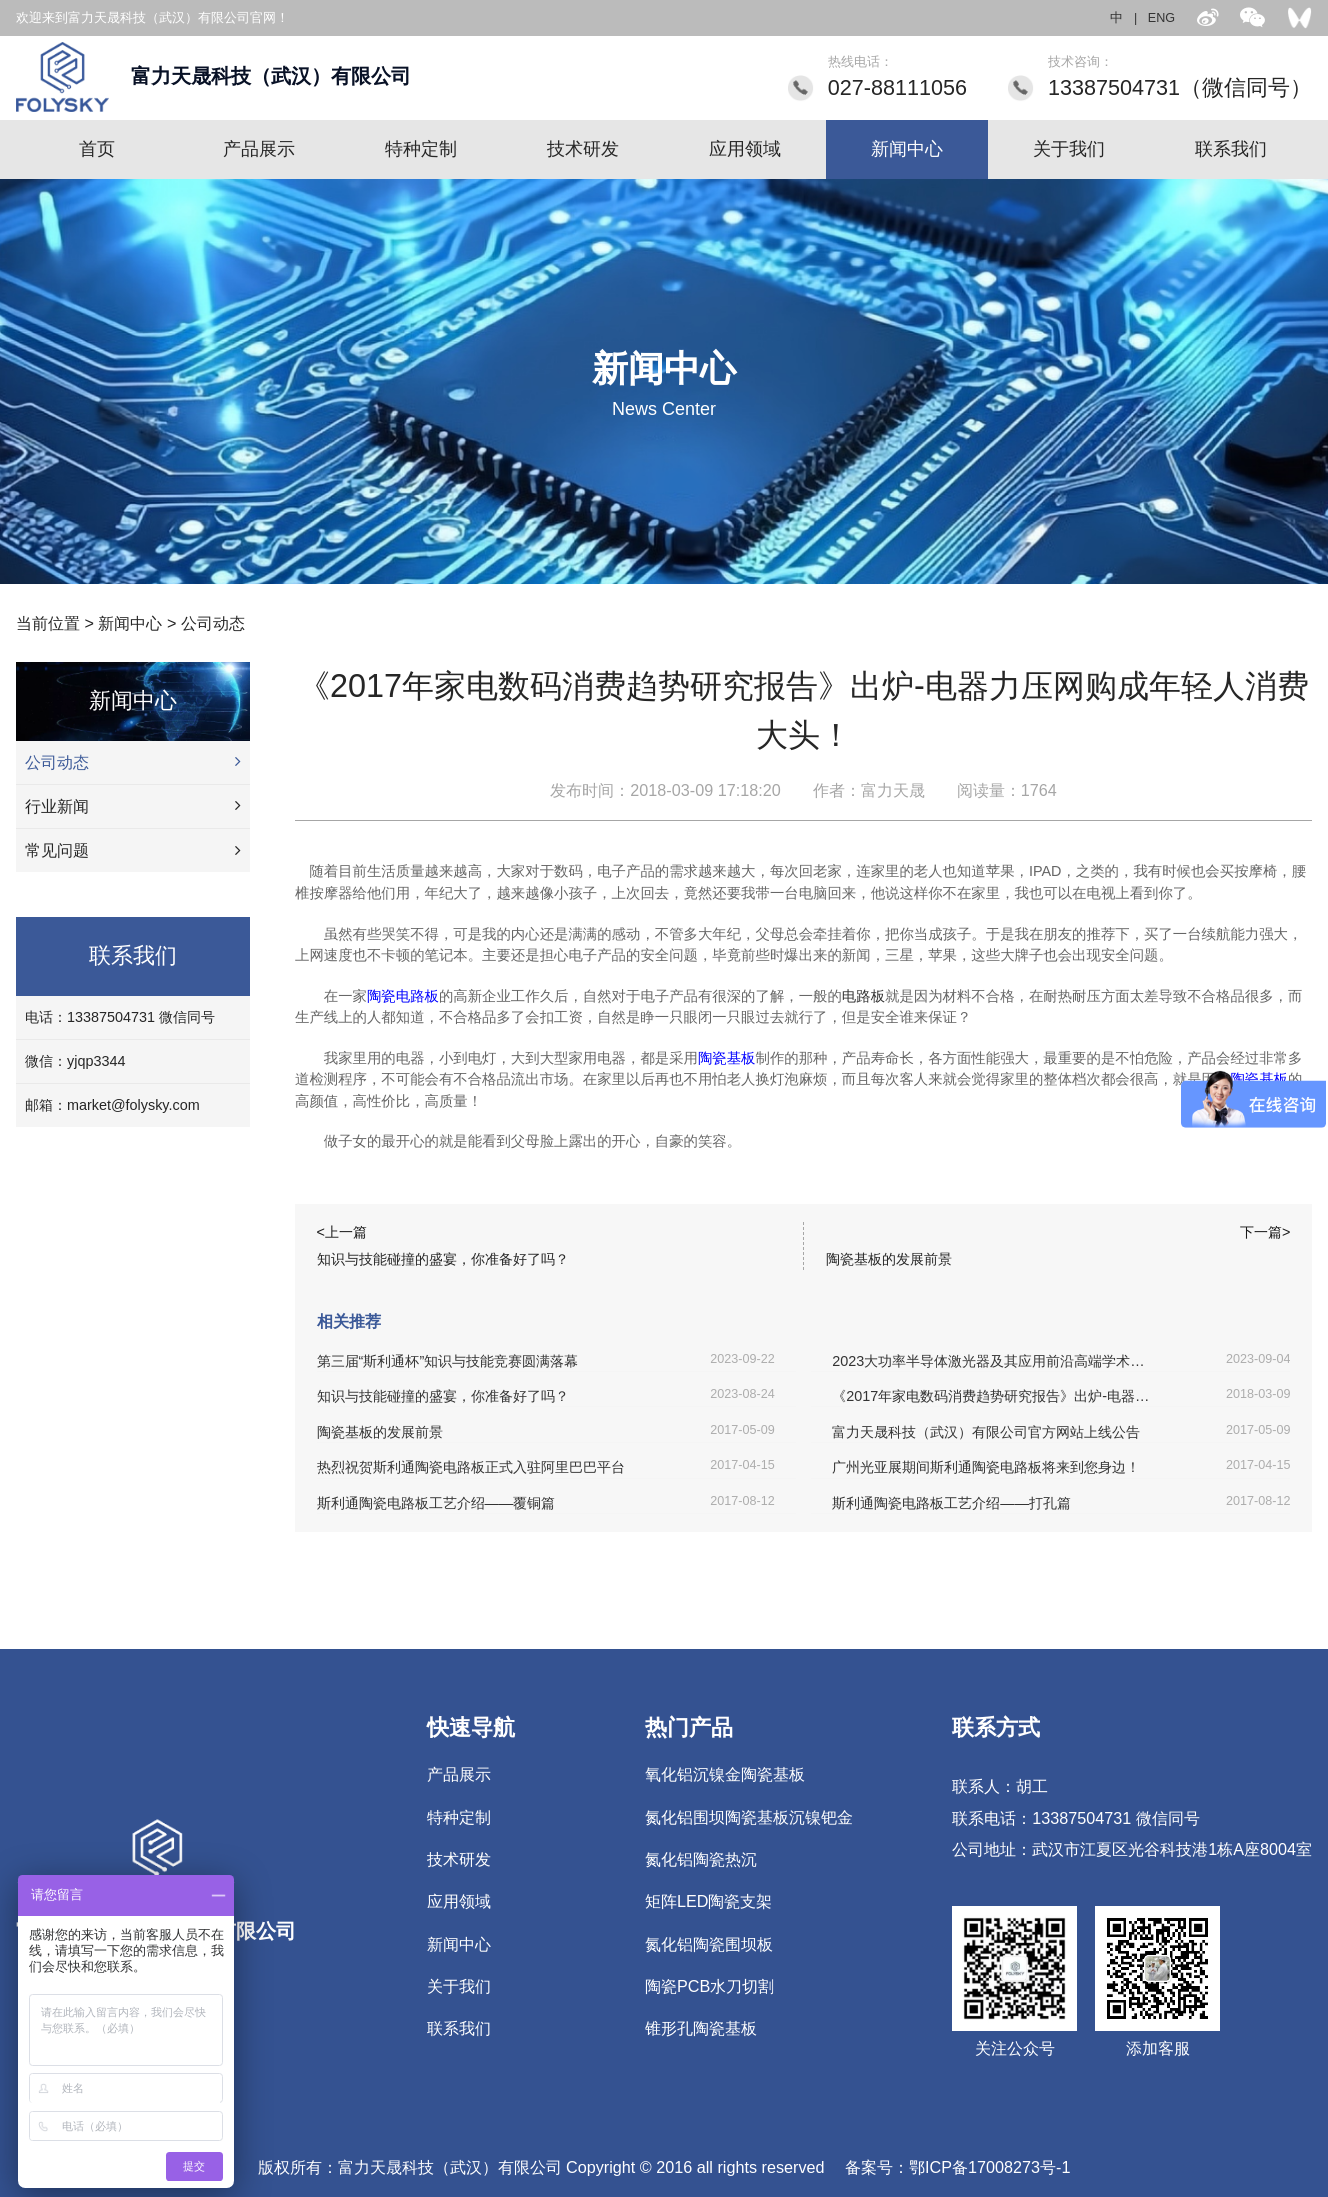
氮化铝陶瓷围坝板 (709, 1944)
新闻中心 (907, 149)
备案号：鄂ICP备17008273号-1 (957, 2167)
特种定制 (421, 149)
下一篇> (1265, 1232)
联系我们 (1231, 149)
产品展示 (259, 149)
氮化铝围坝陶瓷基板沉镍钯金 (749, 1817)
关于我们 (1069, 149)
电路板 (863, 996)
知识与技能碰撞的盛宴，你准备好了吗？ (443, 1259)
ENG (1161, 18)
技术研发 (583, 149)
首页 (97, 149)
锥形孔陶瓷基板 (701, 2028)
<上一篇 (342, 1232)
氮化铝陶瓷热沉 (701, 1859)
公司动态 (213, 623)
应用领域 (745, 149)
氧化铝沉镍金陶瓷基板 (725, 1774)
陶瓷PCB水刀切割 (709, 1986)
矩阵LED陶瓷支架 (709, 1901)
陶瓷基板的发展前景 (889, 1259)
